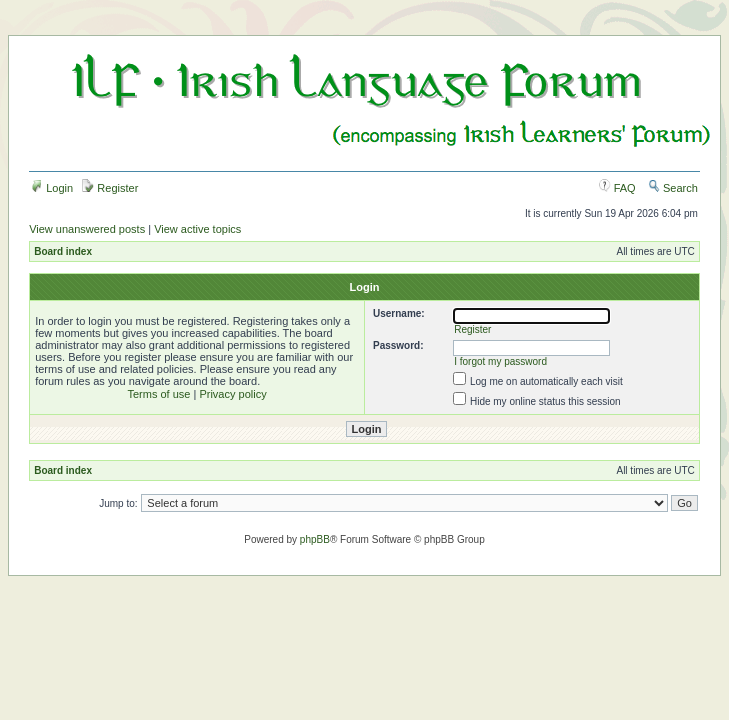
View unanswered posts (87, 229)
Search (673, 188)
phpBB (315, 539)
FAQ (617, 188)
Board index (63, 251)
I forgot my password (500, 361)
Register (110, 188)
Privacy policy (232, 394)
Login (52, 188)
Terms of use (158, 394)
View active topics (197, 229)
